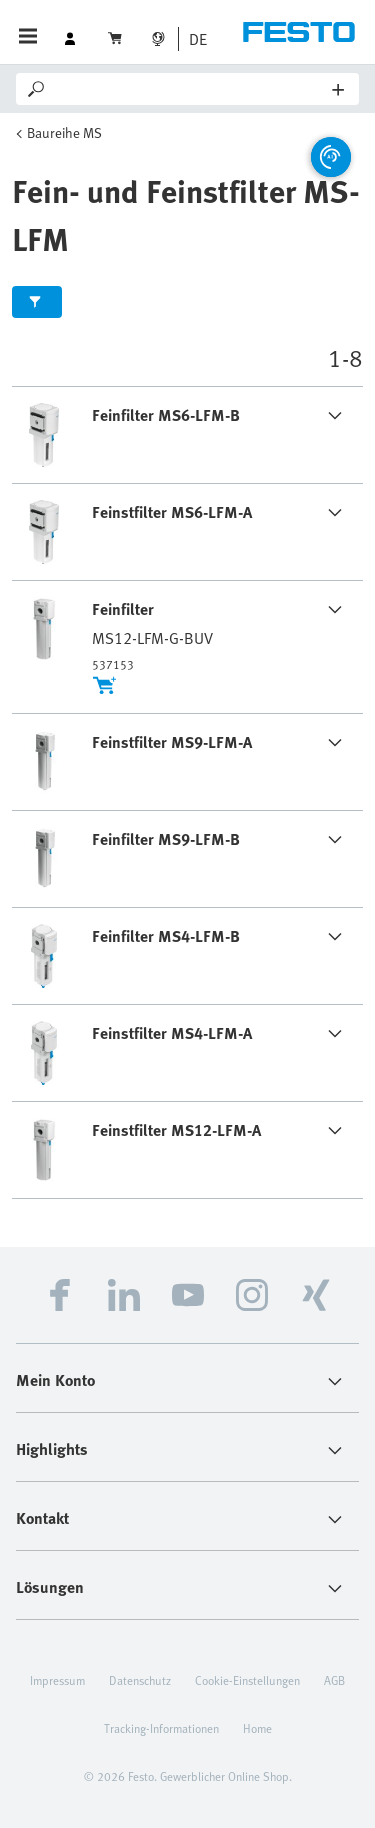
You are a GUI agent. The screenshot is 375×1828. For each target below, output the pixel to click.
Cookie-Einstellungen (247, 1680)
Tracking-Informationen (161, 1728)
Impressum (57, 1680)
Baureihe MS (64, 132)
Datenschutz (140, 1680)
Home (257, 1728)
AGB (334, 1680)
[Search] (190, 89)
